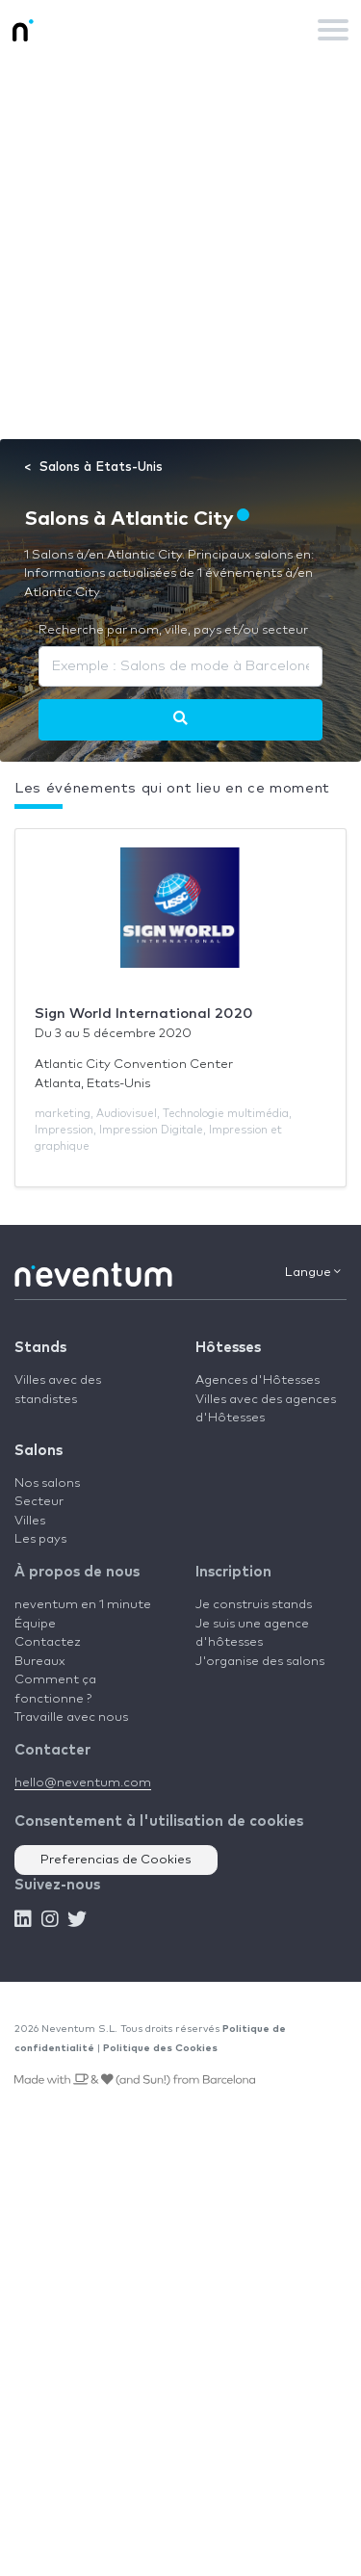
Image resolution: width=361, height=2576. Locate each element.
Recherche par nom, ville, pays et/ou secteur (173, 630)
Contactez (47, 1642)
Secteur (39, 1502)
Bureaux (39, 1661)
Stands (40, 1347)
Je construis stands (253, 1605)
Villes (29, 1521)
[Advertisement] (180, 248)
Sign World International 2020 (144, 1013)
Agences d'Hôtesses (257, 1380)
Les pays (40, 1539)
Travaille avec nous (71, 1717)
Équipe (35, 1624)
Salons (38, 1451)
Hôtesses (228, 1347)
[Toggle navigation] (333, 29)
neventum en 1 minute (82, 1605)
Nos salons (47, 1483)
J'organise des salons (259, 1661)
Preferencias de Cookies (116, 1860)
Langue (313, 1272)
